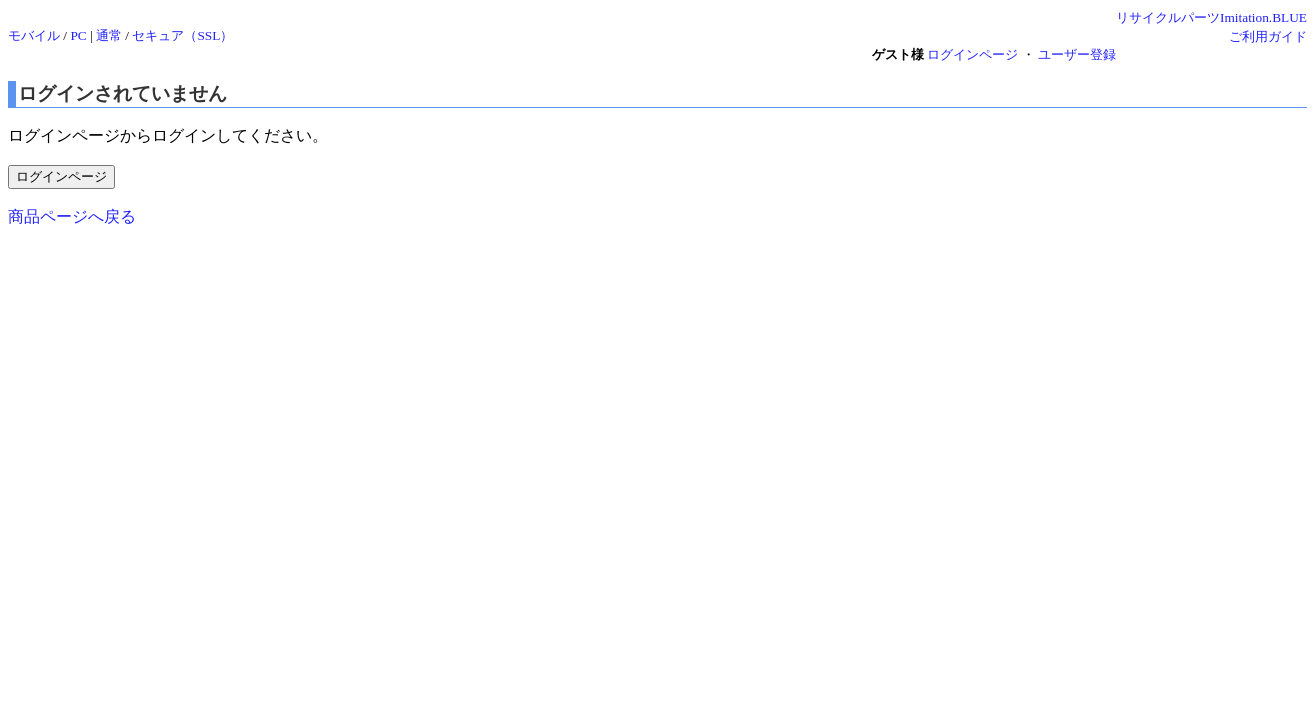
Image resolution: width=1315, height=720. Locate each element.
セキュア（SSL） (182, 35)
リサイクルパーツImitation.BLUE (1211, 17)
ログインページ (972, 54)
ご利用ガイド (1268, 36)
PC (78, 35)
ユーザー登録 (1077, 54)
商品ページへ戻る (72, 216)
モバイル (34, 35)
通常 (109, 35)
